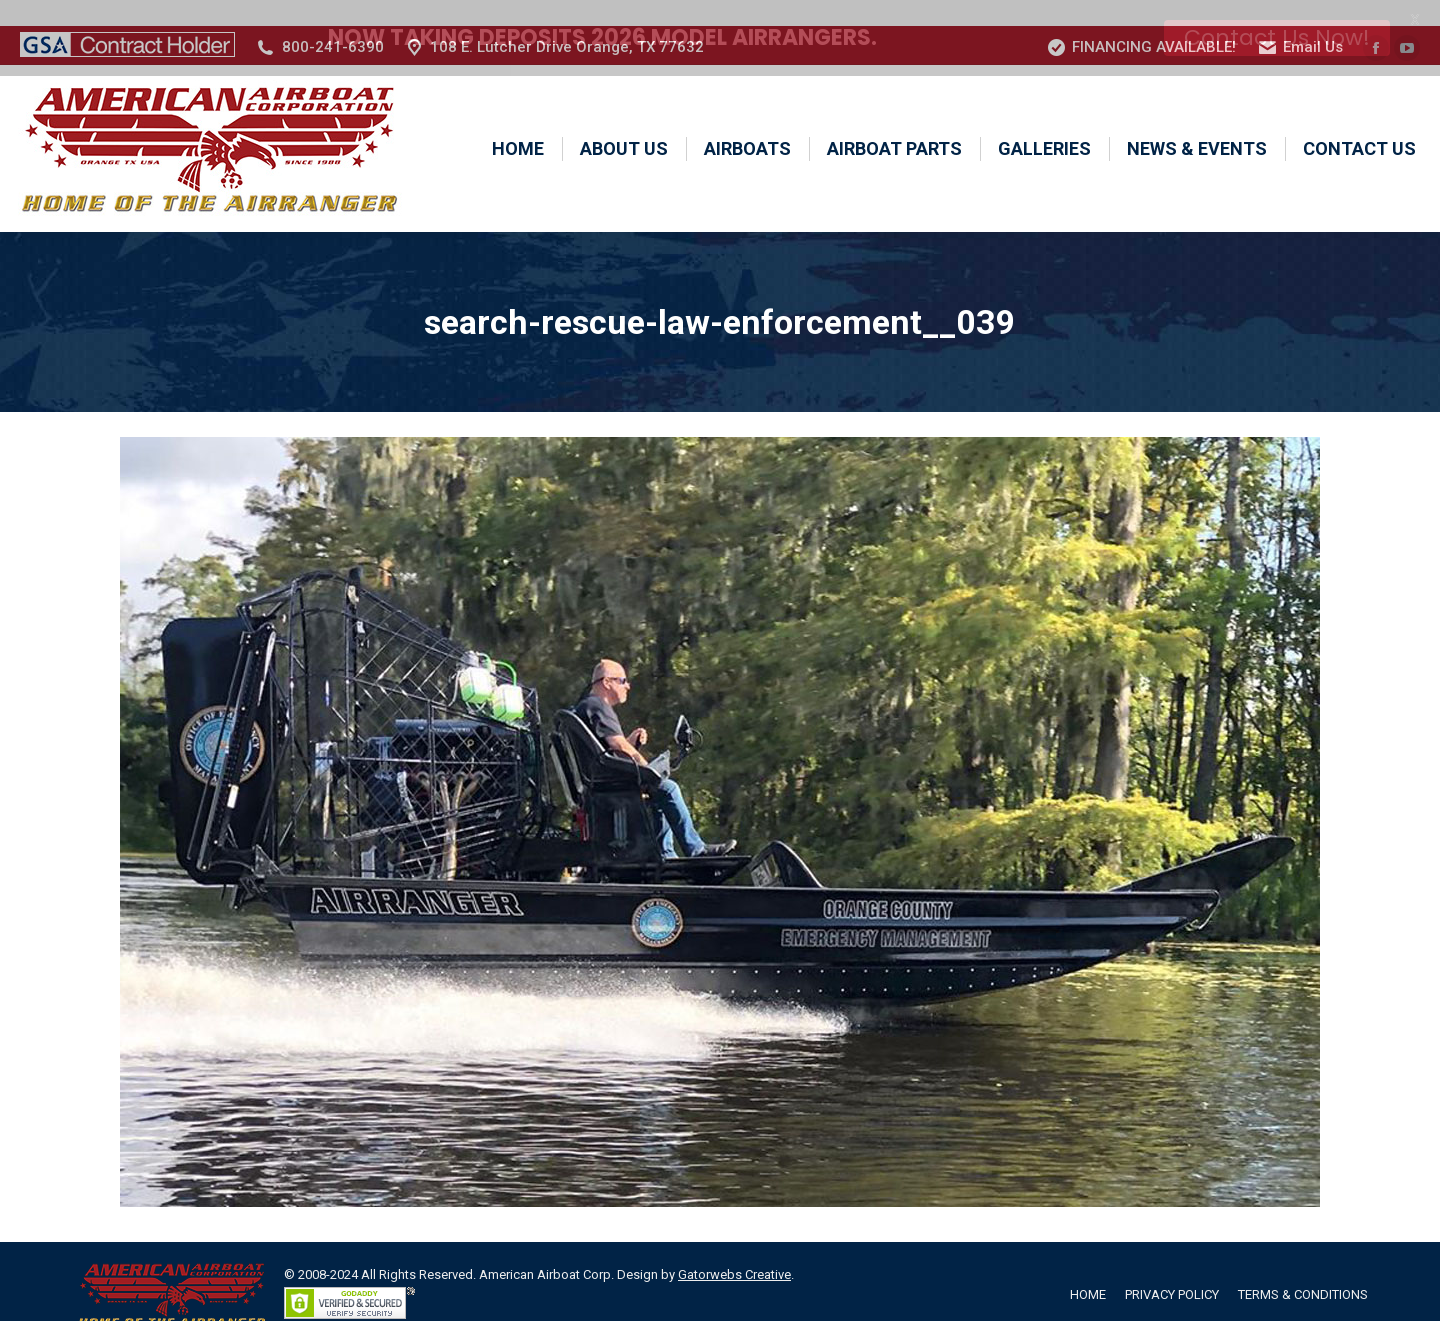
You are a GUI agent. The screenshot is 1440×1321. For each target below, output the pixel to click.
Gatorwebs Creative (734, 1248)
